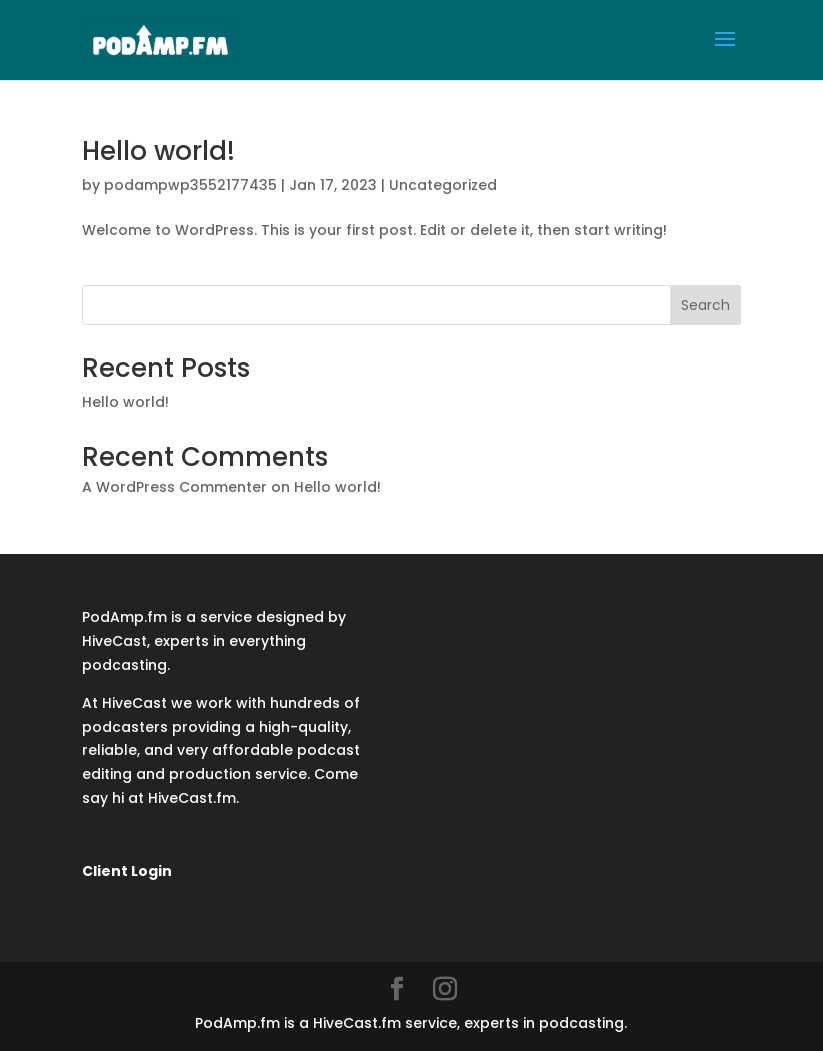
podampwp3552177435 (190, 185)
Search (705, 305)
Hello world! (158, 151)
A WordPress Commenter (174, 487)
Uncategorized (443, 185)
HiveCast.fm (192, 798)
